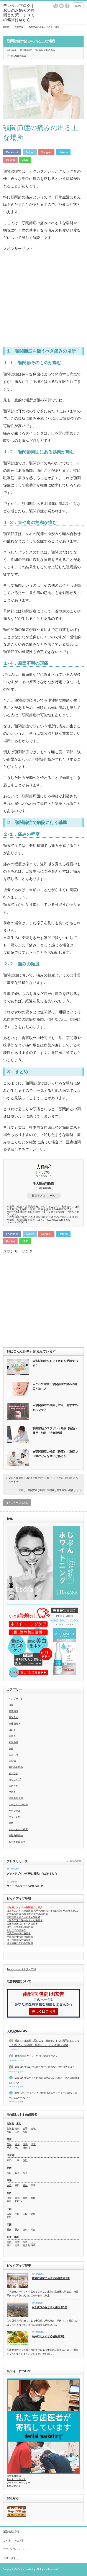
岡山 (17, 2213)
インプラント (16, 1698)
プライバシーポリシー (19, 2482)
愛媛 (9, 2229)
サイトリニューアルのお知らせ (25, 1885)
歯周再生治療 (16, 1798)
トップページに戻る (17, 1502)
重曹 (11, 1823)
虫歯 (11, 1748)
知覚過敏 (13, 1742)
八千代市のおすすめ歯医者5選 (49, 2307)
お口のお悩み (16, 1767)
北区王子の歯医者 (16, 1930)
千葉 (9, 2147)
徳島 (25, 2229)
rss (55, 5)
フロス (12, 1792)
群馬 (25, 2144)
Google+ (46, 152)
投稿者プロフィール (43, 1195)
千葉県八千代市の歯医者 (20, 1936)
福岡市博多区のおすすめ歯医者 (23, 1917)
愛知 (25, 2185)
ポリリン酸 (15, 1816)
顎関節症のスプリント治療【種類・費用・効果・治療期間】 (55, 1431)
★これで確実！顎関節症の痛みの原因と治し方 (55, 1386)
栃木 (17, 2144)
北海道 (10, 2128)
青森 (17, 2128)
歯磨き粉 (13, 1785)
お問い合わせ (14, 2486)
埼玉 (33, 2144)
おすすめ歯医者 (17, 1841)
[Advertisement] (43, 299)
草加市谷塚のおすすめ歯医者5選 (51, 2278)
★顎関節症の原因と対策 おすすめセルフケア (55, 1407)
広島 (9, 2213)
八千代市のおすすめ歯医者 (48, 1910)
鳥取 (33, 2213)
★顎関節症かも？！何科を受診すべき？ (55, 1363)
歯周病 (12, 1761)
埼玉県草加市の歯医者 (19, 1940)
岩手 (25, 2128)
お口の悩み (49, 50)
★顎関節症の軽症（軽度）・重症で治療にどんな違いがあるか (55, 1454)
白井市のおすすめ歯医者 (20, 1910)
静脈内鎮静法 (16, 1835)
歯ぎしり (13, 1754)
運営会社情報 (14, 2476)
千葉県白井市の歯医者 (19, 1933)
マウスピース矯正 (18, 1829)
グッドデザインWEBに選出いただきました (32, 1873)
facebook (67, 5)
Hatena (63, 152)
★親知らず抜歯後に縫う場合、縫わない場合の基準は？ (44, 2066)
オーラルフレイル (18, 1804)
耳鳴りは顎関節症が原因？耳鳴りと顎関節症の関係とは (48, 1490)
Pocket (10, 159)
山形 (17, 2131)
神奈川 (26, 2147)
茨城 (9, 2144)
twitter (61, 5)
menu (78, 6)
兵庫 (33, 2198)
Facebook (12, 152)
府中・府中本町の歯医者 (20, 1927)
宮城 (33, 2128)
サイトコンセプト (16, 2479)
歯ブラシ (13, 1773)
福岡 (9, 2242)
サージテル (15, 1810)
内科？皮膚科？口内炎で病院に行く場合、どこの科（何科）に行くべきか (43, 1479)
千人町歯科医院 (18, 55)
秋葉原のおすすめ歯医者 (35, 1914)
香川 (17, 2229)
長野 (25, 2160)
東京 (17, 2147)
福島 (25, 2131)
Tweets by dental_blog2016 (21, 1969)
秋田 (9, 2131)
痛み (41, 50)
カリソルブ (15, 1779)
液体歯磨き (15, 1723)
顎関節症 (19, 27)
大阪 (25, 2198)
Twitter (30, 152)
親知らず (13, 1717)
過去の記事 (75, 1861)
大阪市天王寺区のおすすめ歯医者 (25, 1920)
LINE (25, 159)
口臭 (11, 1705)
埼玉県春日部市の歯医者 (20, 1943)
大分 (33, 2242)
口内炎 (12, 1730)
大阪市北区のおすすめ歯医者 (22, 1923)
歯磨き (12, 1736)
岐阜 (9, 2185)
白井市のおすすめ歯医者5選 (48, 2336)
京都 (17, 2198)
